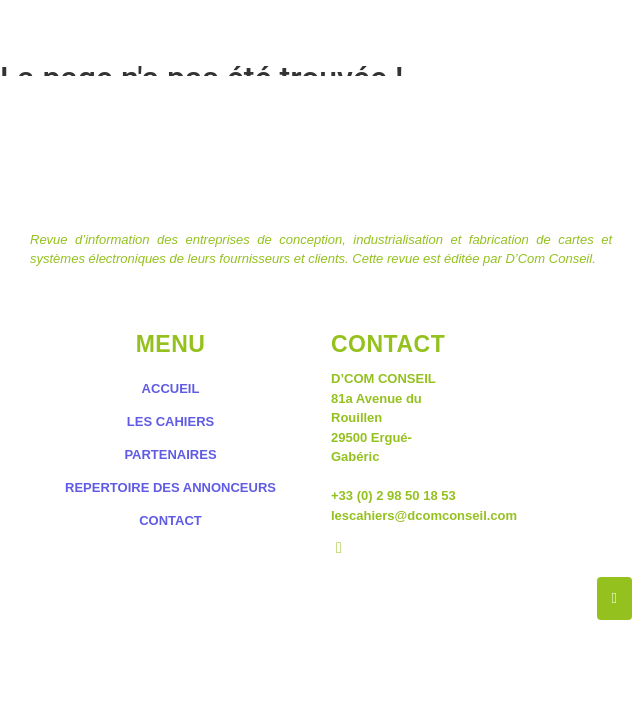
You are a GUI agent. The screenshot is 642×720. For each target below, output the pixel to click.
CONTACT (170, 520)
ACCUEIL (171, 388)
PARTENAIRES (170, 454)
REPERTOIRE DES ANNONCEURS (170, 487)
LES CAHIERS (170, 421)
